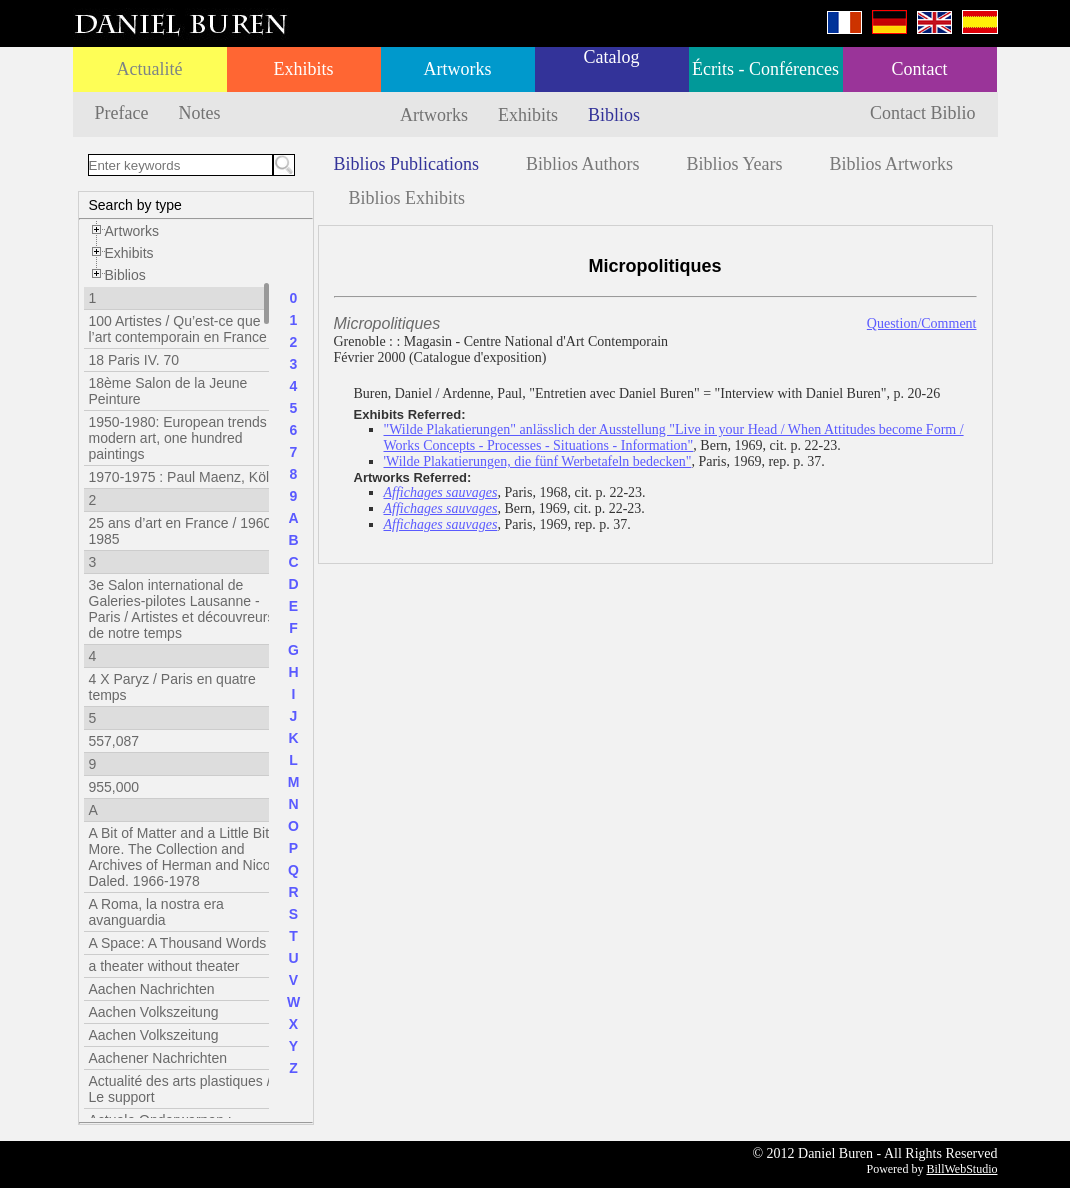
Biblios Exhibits (407, 198)
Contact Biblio (923, 113)
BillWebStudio (961, 1169)
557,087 (114, 741)
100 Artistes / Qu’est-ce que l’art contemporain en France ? (184, 329)
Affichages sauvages (441, 492)
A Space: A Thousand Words (178, 943)
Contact (920, 69)
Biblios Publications (407, 164)
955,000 (114, 787)
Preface (122, 113)
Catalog (612, 57)
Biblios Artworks (892, 164)
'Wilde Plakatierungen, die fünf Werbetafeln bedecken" (538, 461)
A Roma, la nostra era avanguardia (156, 912)
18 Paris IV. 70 (134, 360)
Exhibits (303, 69)
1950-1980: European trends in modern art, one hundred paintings (185, 438)
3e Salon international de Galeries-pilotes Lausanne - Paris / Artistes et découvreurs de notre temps (182, 609)
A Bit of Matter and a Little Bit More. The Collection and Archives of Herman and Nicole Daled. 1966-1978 (185, 857)
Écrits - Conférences (765, 69)
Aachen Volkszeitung (154, 1012)
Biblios (614, 115)
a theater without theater (164, 966)
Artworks (458, 69)
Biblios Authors (583, 164)
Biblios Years (735, 164)
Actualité (150, 69)
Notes (199, 113)
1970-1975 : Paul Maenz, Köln (183, 477)
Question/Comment (922, 323)
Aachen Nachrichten (152, 989)
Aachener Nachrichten (158, 1058)
